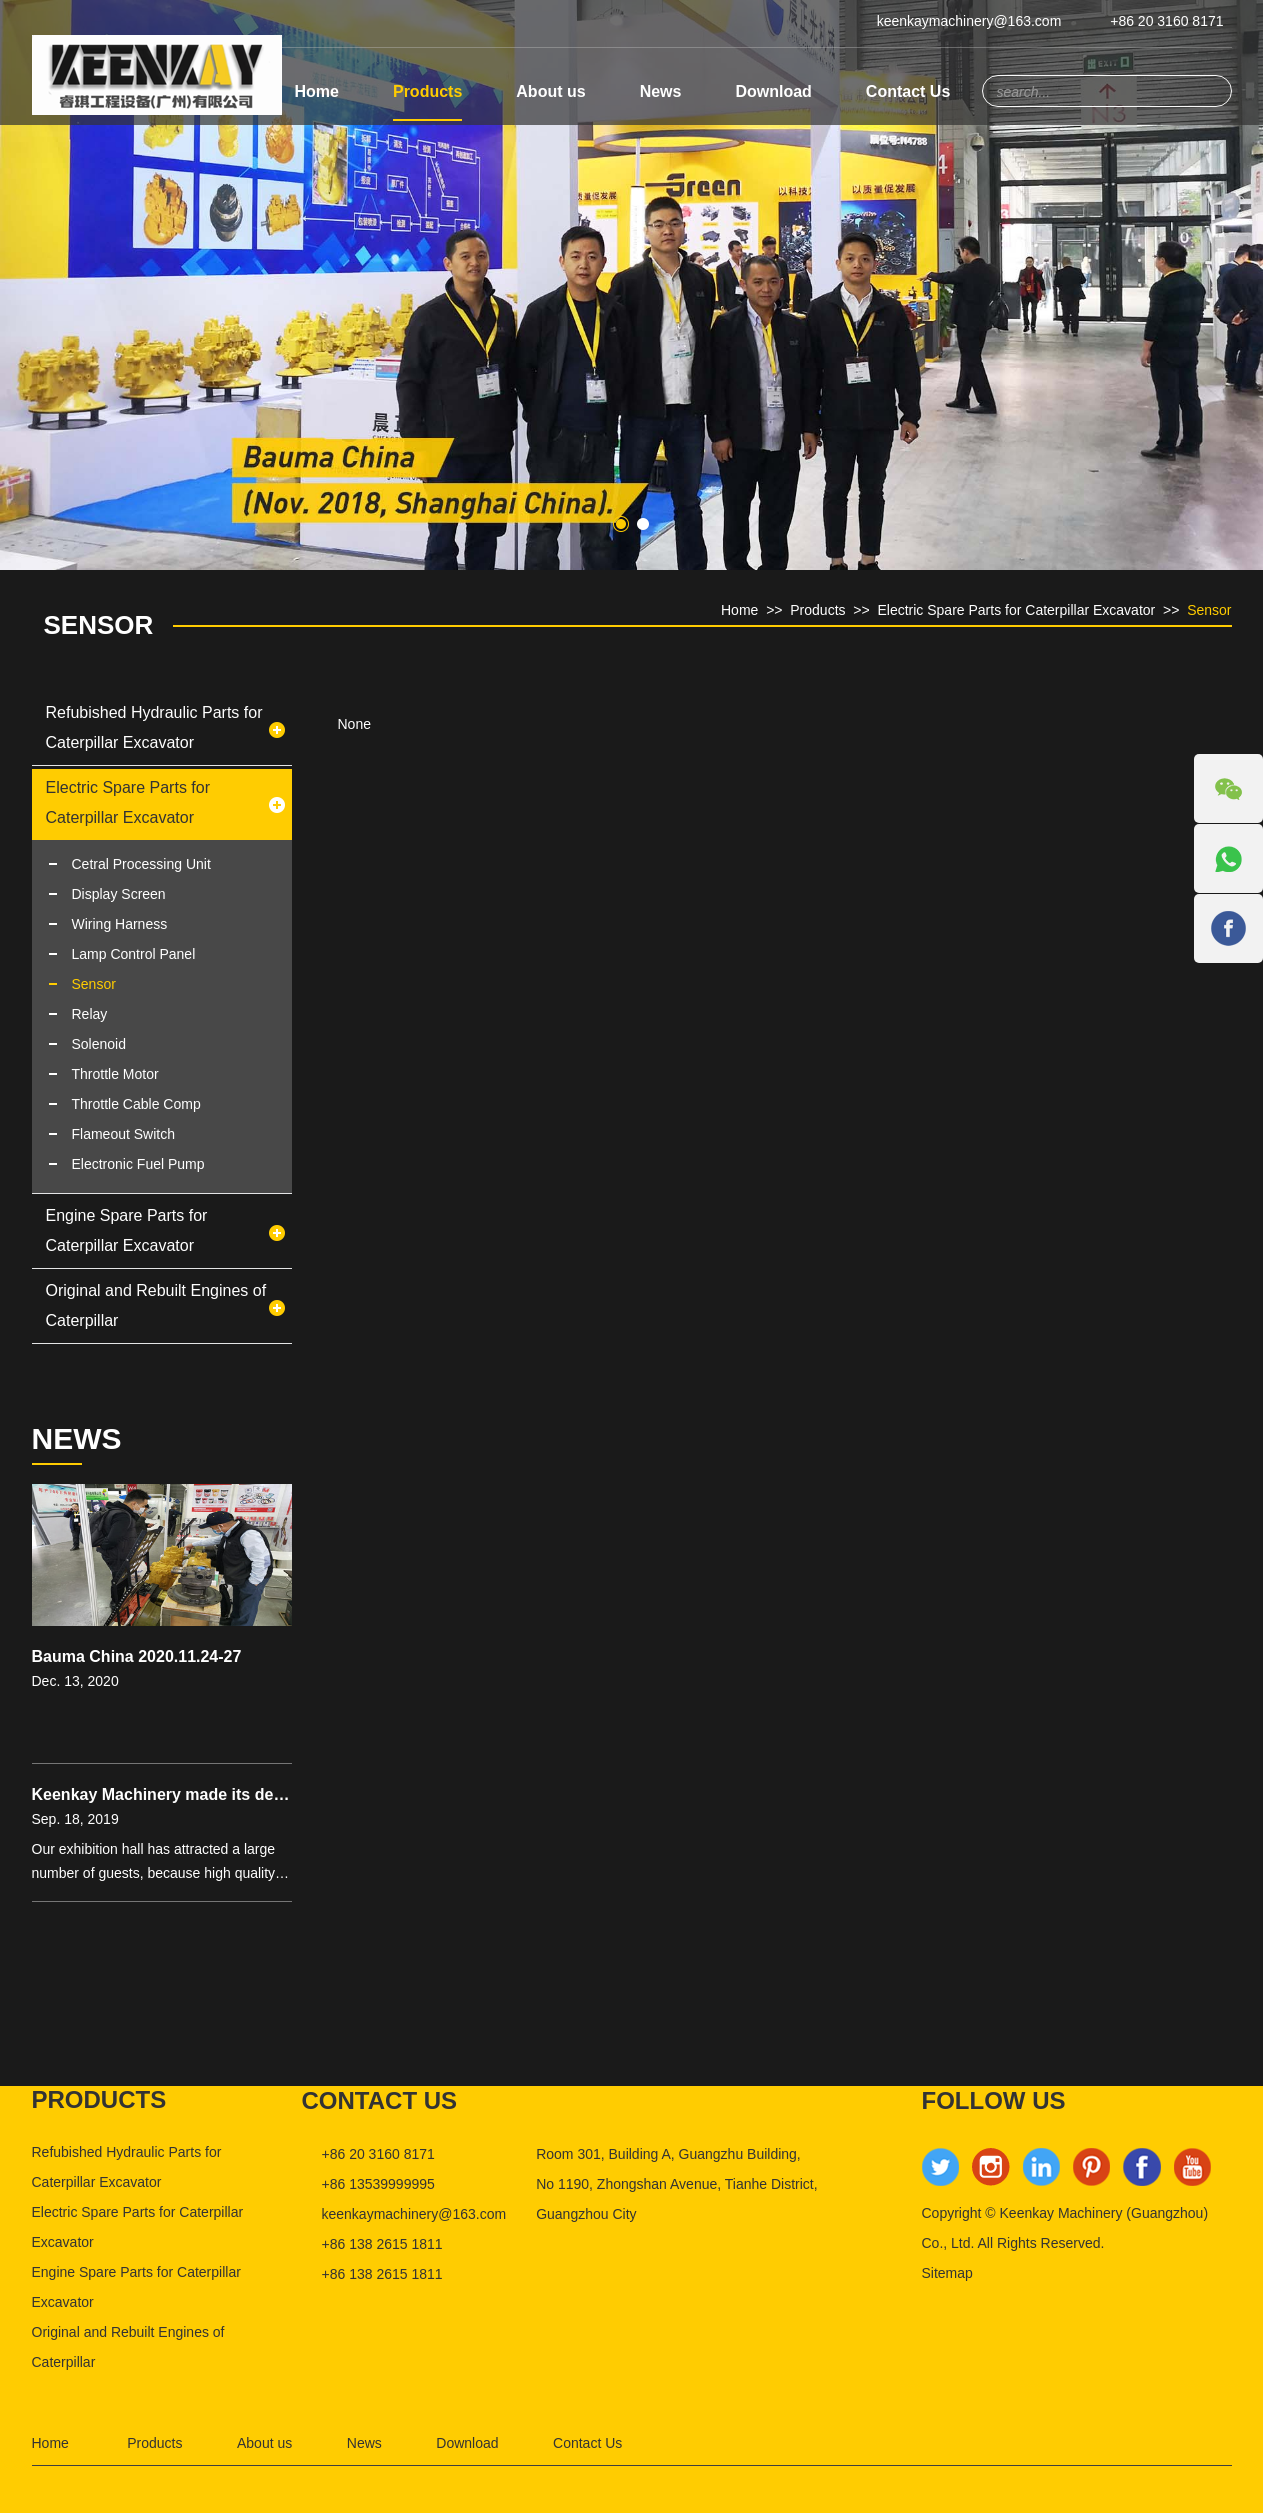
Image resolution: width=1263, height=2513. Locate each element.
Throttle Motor (115, 1074)
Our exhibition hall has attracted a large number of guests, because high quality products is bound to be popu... (154, 1863)
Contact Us (908, 91)
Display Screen (119, 894)
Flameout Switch (123, 1134)
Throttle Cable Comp (136, 1104)
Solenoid (99, 1044)
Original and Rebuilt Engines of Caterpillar (156, 1305)
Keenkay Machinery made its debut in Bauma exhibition (243, 1794)
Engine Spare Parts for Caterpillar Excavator (127, 1230)
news (77, 1438)
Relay (90, 1014)
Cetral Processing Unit (141, 864)
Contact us (380, 2100)
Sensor (99, 625)
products (99, 2099)
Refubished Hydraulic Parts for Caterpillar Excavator (154, 727)
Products (427, 91)
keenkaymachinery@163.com (969, 21)
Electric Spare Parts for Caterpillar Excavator (1016, 610)
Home (317, 91)
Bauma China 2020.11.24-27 (137, 1656)
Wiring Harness (120, 924)
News (661, 91)
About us (550, 91)
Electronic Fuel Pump (138, 1164)
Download (773, 91)
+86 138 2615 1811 (382, 2244)
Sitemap (947, 2273)
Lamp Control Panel (134, 954)
